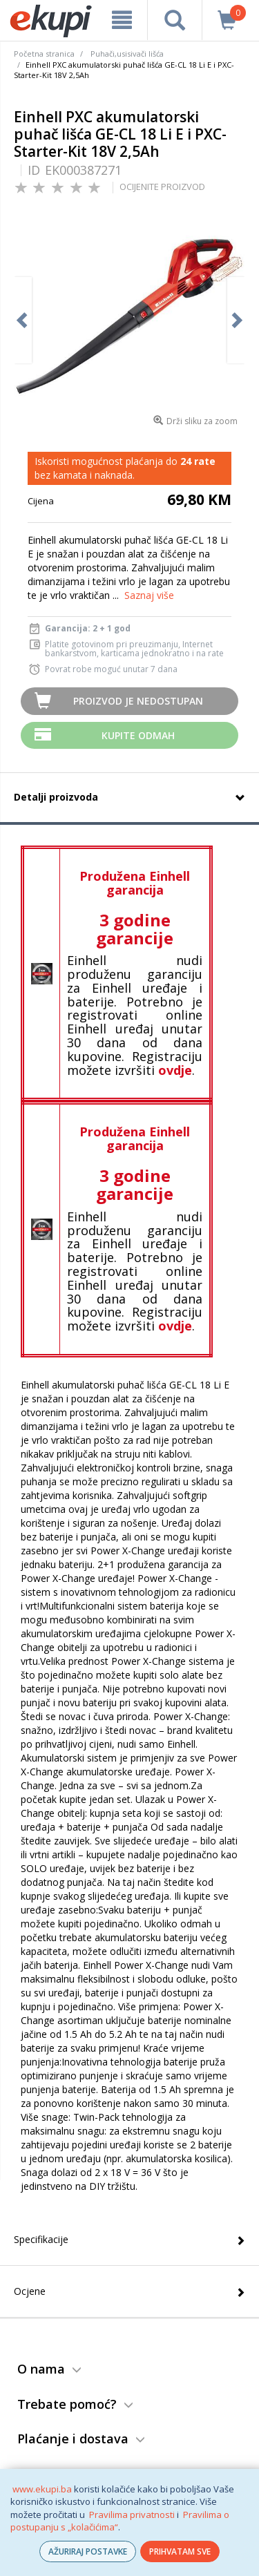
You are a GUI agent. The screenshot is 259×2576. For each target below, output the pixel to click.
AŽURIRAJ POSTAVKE (87, 2551)
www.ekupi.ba (42, 2489)
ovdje (175, 1070)
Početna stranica (44, 53)
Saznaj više (149, 595)
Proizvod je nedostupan (138, 700)
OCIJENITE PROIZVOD (162, 186)
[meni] (122, 20)
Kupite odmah (138, 735)
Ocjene (30, 2291)
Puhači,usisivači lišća (127, 53)
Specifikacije (41, 2239)
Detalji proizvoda (56, 796)
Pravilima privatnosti (132, 2514)
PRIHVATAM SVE (180, 2551)
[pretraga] (174, 20)
